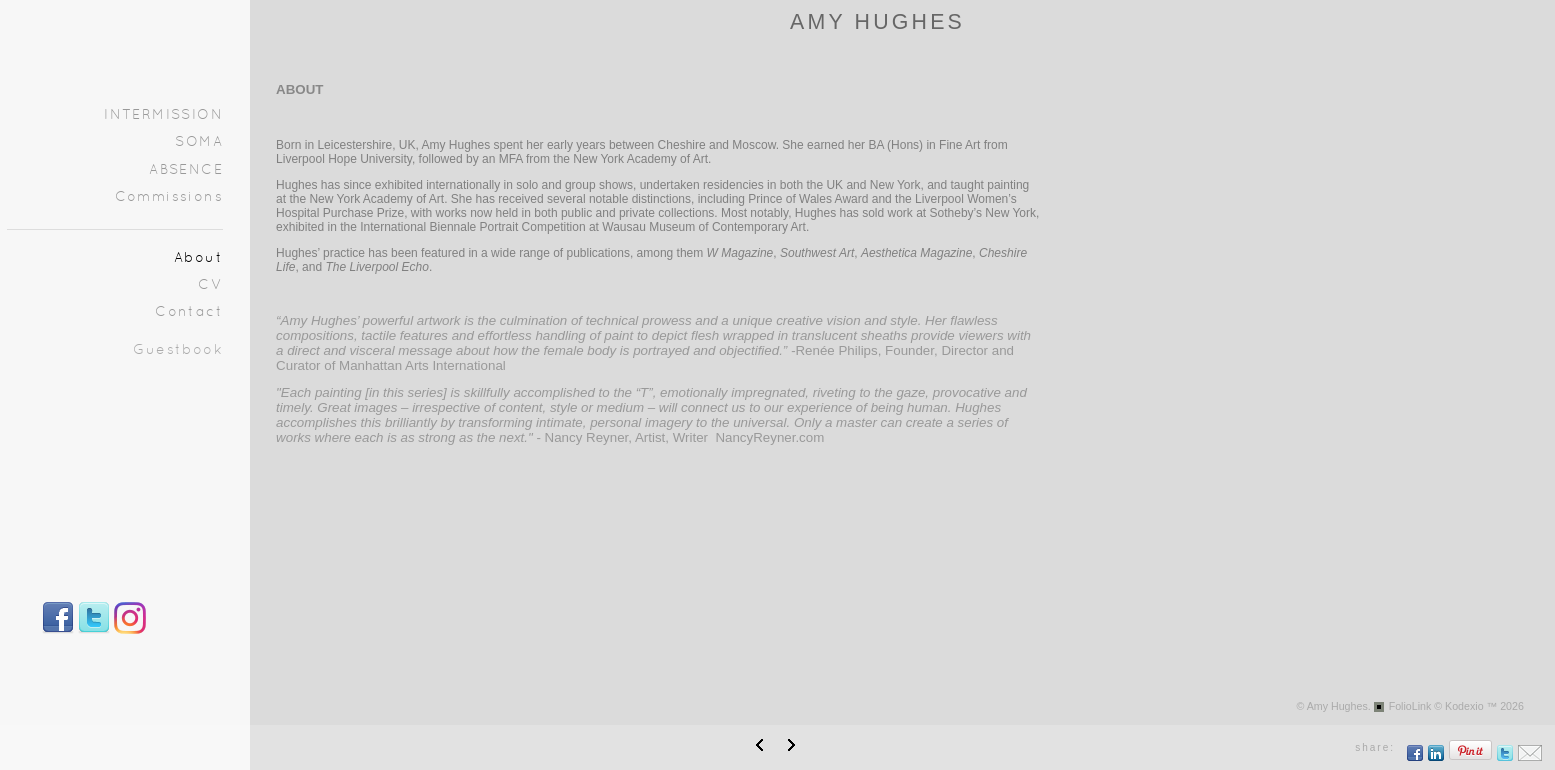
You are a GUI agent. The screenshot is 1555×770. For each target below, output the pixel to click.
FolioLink (1410, 706)
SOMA (199, 142)
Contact (189, 312)
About (198, 258)
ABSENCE (186, 170)
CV (210, 285)
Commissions (169, 197)
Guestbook (178, 350)
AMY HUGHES (877, 22)
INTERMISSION (163, 115)
